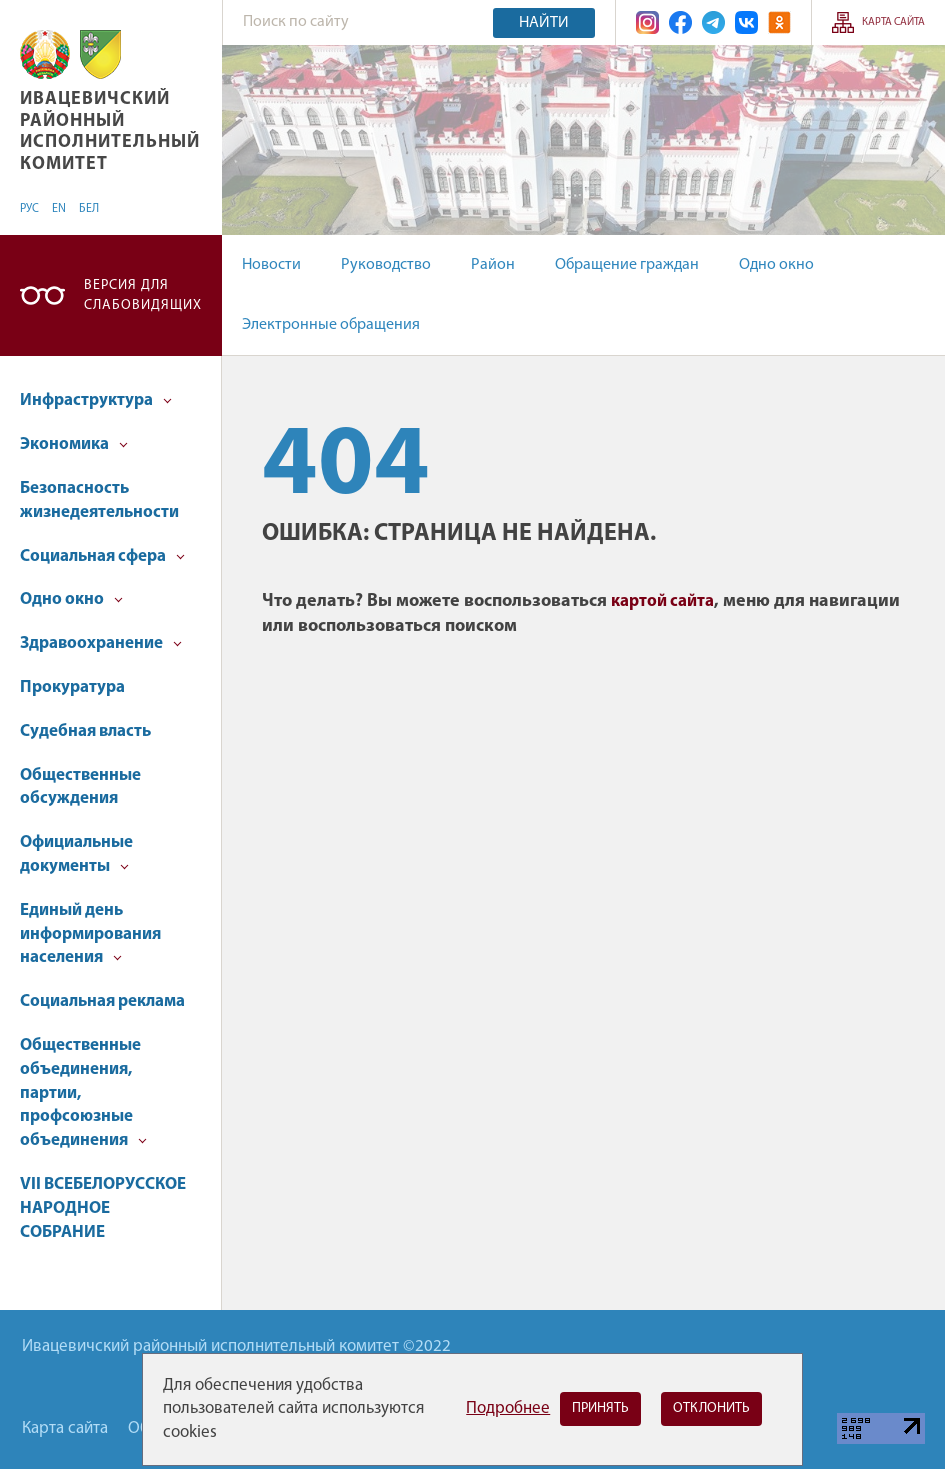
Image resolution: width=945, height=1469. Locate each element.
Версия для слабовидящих (143, 295)
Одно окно (776, 265)
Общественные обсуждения (80, 787)
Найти (544, 23)
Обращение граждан (627, 265)
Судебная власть (85, 731)
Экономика (74, 444)
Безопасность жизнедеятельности (99, 500)
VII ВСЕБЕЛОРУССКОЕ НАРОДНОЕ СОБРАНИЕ (103, 1208)
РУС (29, 209)
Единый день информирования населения (90, 934)
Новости (271, 265)
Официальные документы (76, 854)
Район (493, 265)
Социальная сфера (102, 556)
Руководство (386, 265)
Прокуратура (72, 687)
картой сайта (662, 601)
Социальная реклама (102, 1001)
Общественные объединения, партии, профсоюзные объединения (83, 1093)
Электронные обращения (331, 325)
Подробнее (508, 1408)
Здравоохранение (101, 643)
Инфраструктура (96, 400)
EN (59, 209)
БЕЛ (89, 209)
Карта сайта (893, 22)
